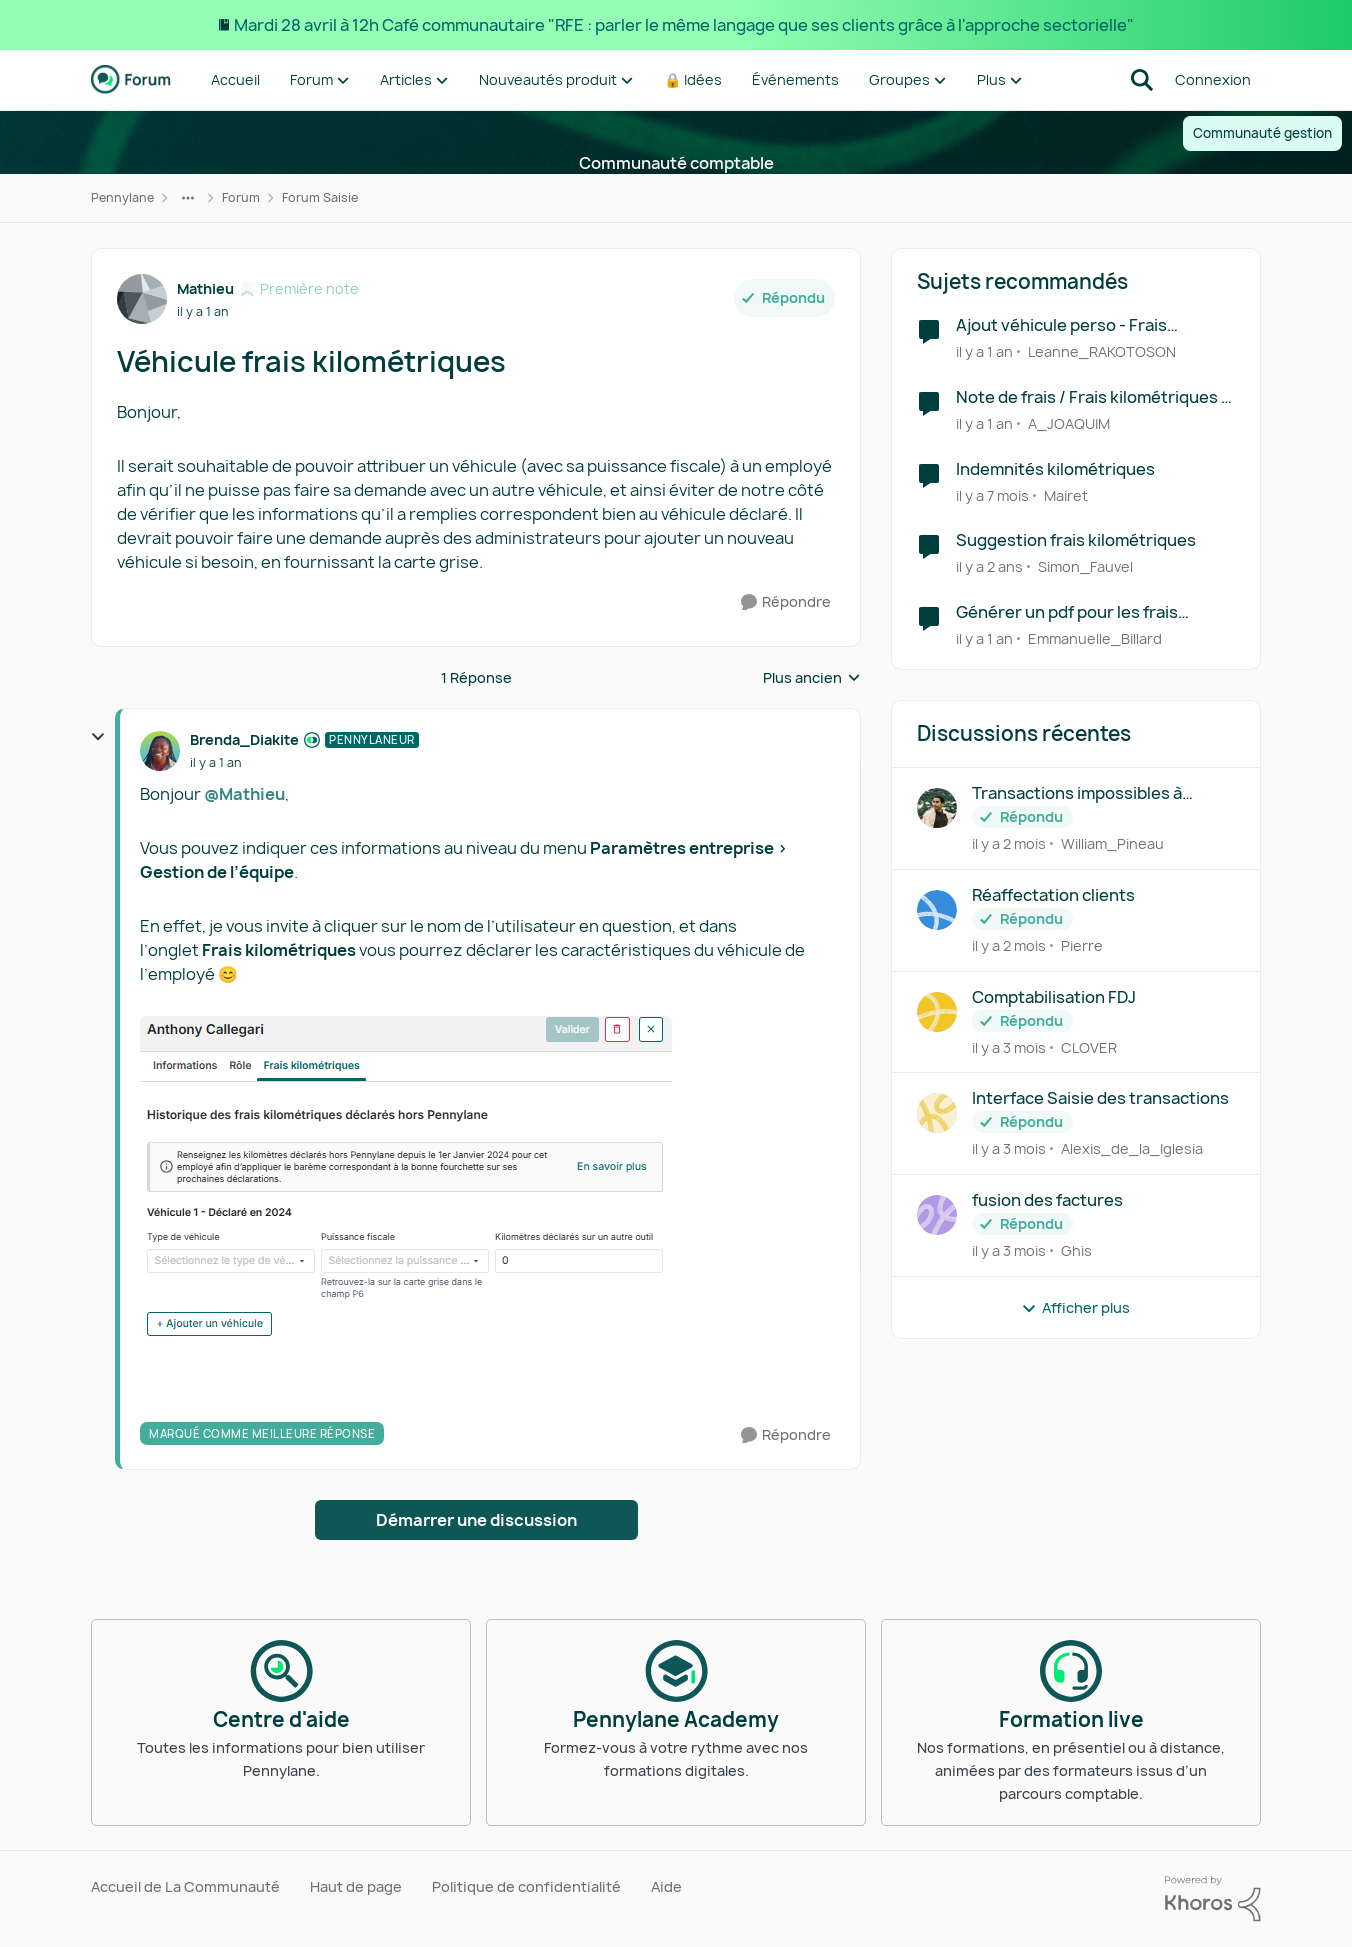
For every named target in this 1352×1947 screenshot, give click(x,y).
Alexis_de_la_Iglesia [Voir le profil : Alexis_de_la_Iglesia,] (1132, 1148)
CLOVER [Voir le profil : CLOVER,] (1089, 1046)
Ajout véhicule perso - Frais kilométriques (1061, 325)
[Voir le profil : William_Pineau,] (937, 808)
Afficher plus (1075, 1307)
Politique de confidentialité (526, 1886)
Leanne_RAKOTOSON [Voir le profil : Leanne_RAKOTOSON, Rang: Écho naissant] (1102, 351)
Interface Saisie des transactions (1100, 1098)
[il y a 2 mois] (1009, 843)
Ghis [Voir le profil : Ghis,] (1076, 1250)
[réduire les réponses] (98, 737)
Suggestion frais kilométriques (1076, 540)
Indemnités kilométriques (1055, 469)
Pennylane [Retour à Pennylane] (122, 197)
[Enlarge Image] (487, 1191)
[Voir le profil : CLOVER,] (937, 1012)
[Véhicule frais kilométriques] (215, 763)
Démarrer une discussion (476, 1520)
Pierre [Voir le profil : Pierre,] (1082, 945)
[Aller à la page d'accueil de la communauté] (131, 80)
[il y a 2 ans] (989, 566)
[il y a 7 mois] (992, 494)
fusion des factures (1047, 1200)
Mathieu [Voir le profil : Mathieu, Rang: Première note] (205, 288)
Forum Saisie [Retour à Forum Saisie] (320, 197)
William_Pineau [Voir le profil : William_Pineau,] (1112, 843)
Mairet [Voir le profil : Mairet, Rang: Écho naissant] (1066, 494)
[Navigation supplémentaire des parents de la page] (188, 198)
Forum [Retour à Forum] (241, 197)
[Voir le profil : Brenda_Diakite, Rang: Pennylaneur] (160, 751)
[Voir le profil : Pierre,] (937, 910)
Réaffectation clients (1053, 895)
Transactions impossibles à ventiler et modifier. (1077, 793)
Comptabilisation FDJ (1054, 997)
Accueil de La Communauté (185, 1886)
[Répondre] (786, 602)
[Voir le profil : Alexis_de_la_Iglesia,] (937, 1113)
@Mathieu (244, 794)
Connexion (1213, 79)
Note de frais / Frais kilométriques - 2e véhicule (1092, 397)
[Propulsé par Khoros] (1213, 1899)
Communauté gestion (1262, 133)
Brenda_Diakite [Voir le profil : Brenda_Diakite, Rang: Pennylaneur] (244, 739)
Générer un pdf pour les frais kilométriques (1067, 612)
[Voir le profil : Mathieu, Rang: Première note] (142, 299)
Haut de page (356, 1886)
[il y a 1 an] (984, 351)
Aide (666, 1886)
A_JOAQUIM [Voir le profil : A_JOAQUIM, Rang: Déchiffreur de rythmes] (1069, 423)
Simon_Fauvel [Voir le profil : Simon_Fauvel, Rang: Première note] (1085, 566)
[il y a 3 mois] (1009, 1046)
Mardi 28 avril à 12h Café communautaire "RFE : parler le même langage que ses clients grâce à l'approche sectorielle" (684, 25)
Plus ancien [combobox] (812, 678)
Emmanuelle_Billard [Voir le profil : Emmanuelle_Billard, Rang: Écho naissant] (1095, 638)
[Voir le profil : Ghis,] (937, 1215)
